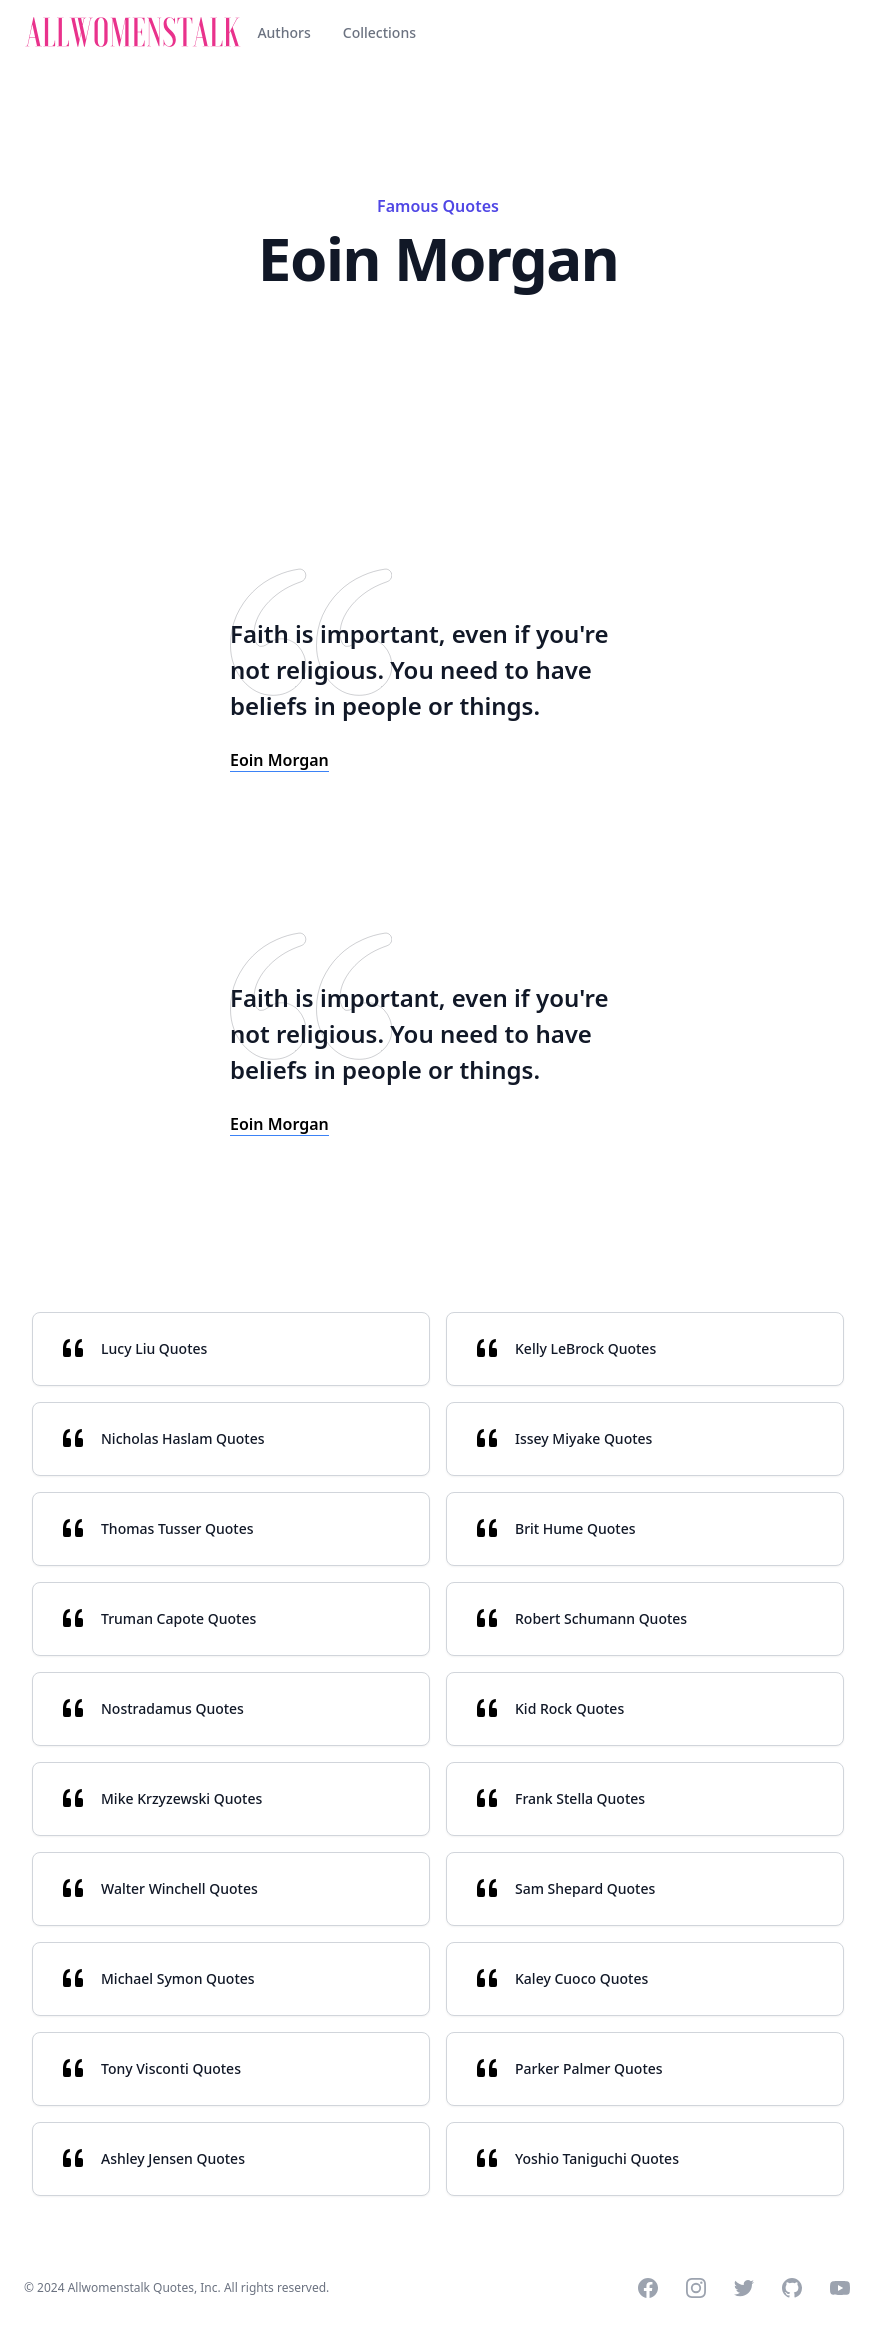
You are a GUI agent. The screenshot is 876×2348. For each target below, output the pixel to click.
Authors (283, 32)
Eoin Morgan (279, 760)
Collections (379, 32)
